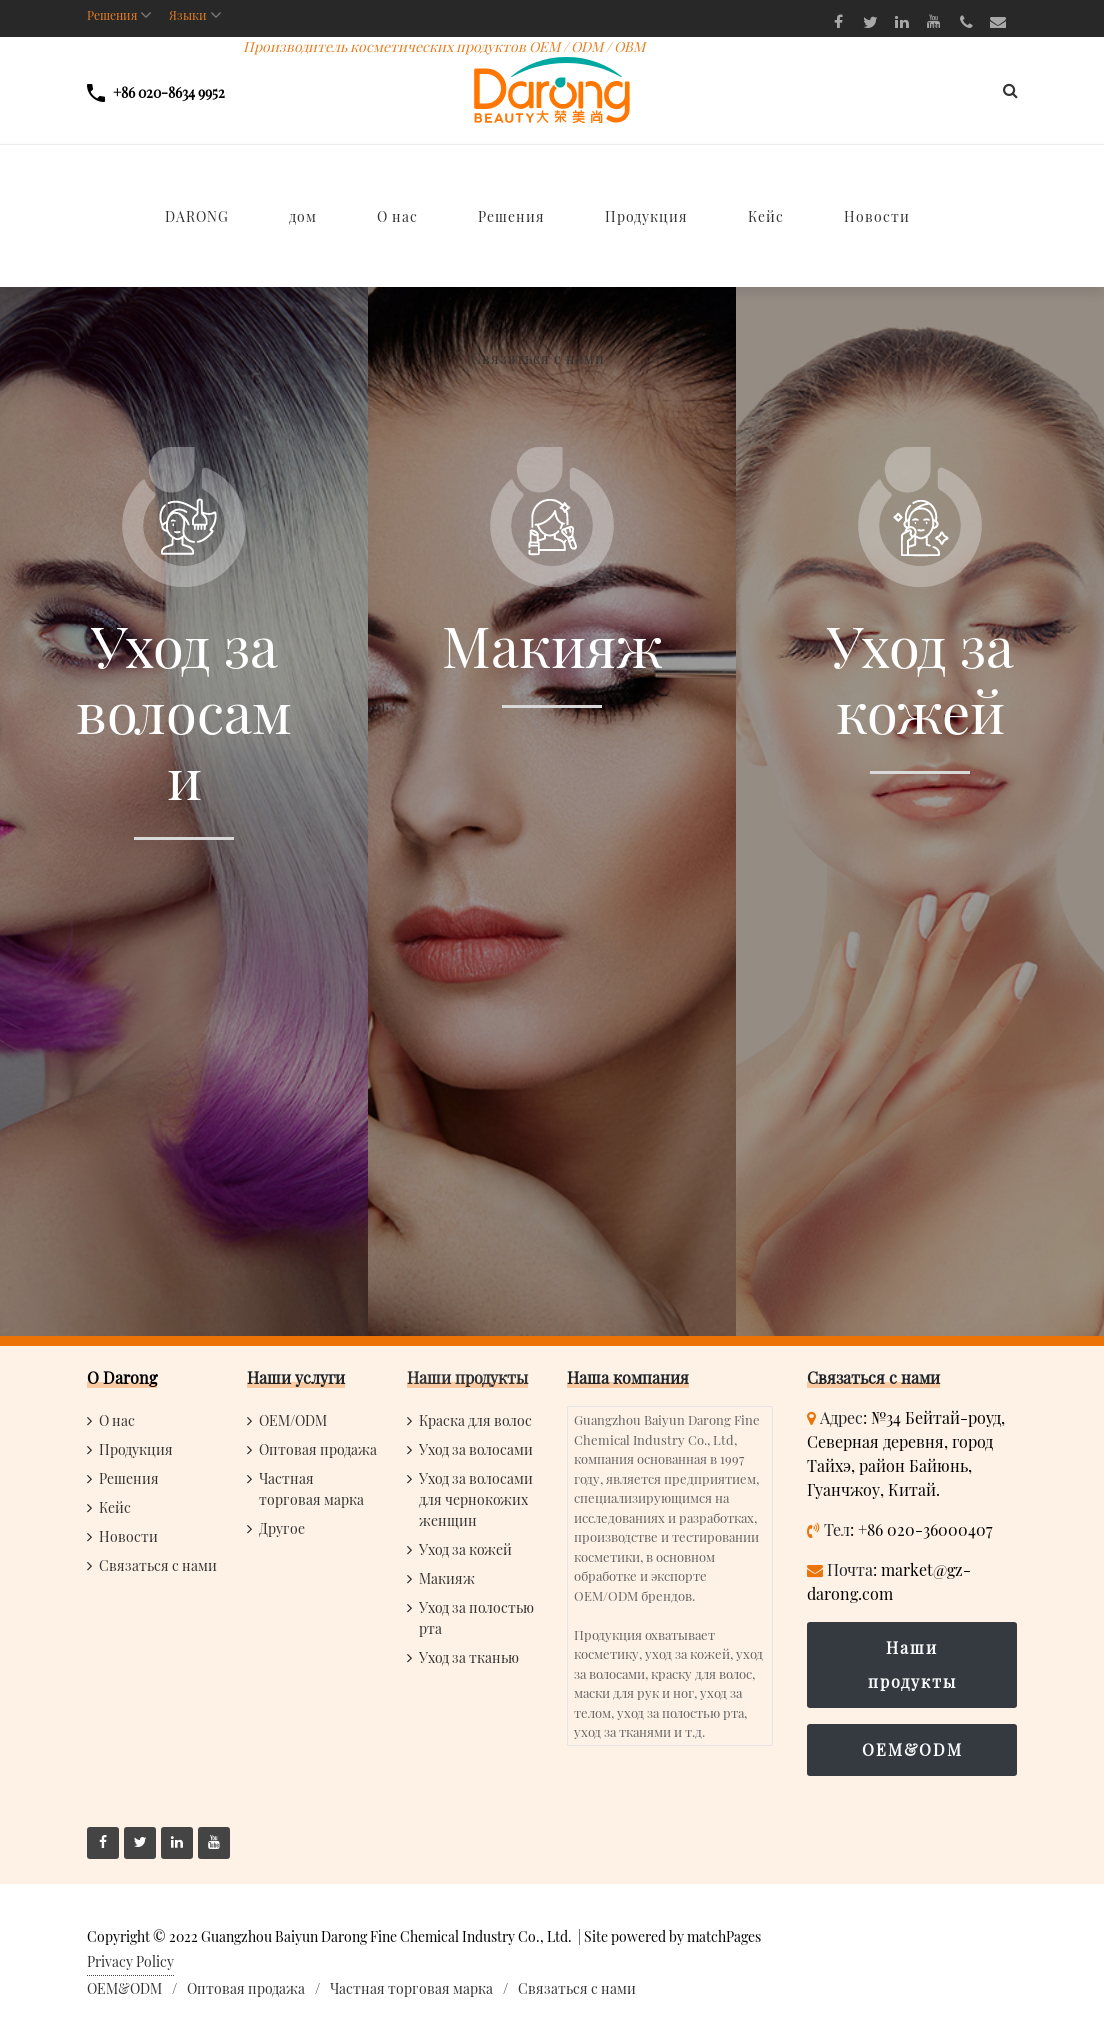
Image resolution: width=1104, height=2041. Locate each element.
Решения (129, 1478)
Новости (128, 1536)
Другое (282, 1528)
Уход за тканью (469, 1657)
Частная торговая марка (411, 1988)
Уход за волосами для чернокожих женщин (476, 1499)
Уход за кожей (465, 1549)
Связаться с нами (158, 1565)
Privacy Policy (130, 1961)
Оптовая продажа (318, 1449)
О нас (117, 1420)
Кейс (115, 1507)
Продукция (136, 1449)
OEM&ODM (912, 1749)
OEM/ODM (293, 1420)
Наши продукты (467, 1377)
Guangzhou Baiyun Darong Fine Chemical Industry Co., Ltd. (386, 1936)
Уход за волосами (476, 1449)
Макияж (447, 1578)
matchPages (724, 1936)
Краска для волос (475, 1420)
